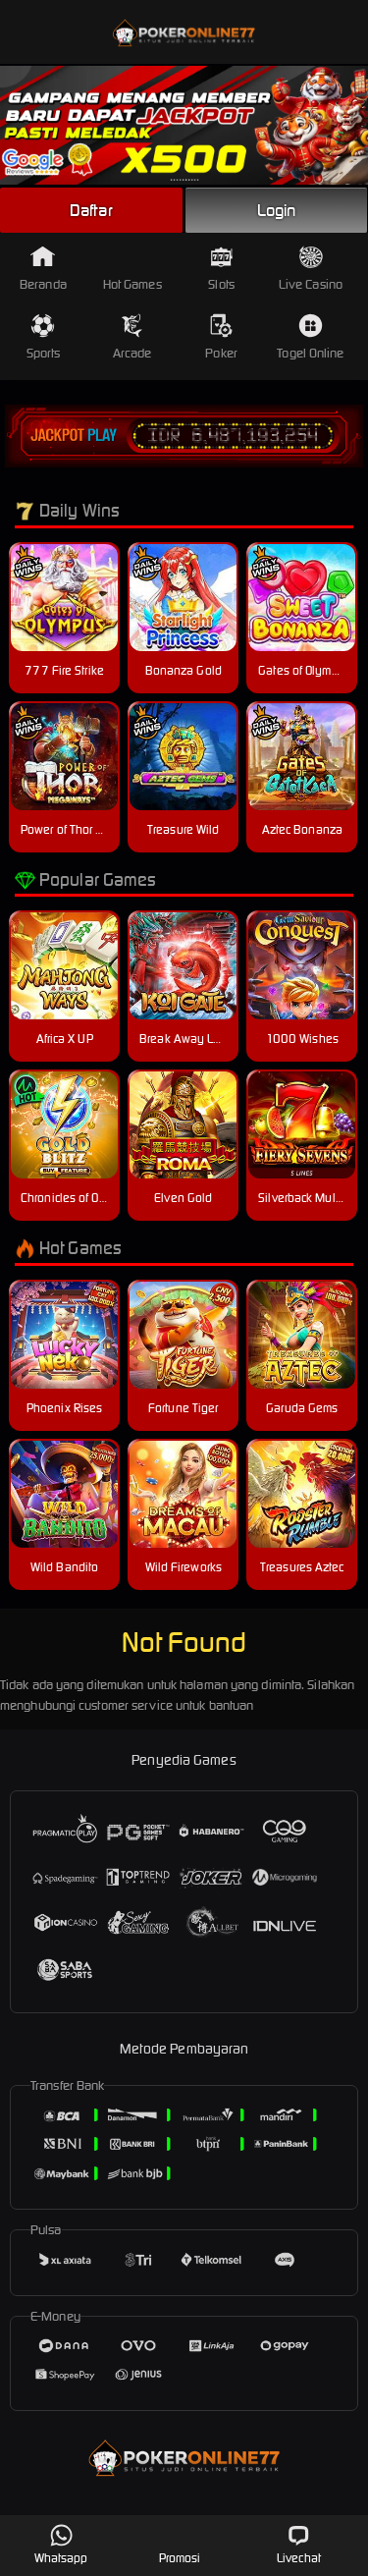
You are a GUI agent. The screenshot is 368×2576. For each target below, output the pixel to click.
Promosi (180, 2544)
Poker (221, 337)
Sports (43, 337)
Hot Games (132, 269)
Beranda (43, 269)
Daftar (91, 210)
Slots (221, 269)
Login (276, 210)
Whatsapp (61, 2544)
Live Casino (310, 269)
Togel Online (310, 337)
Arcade (132, 337)
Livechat (299, 2544)
